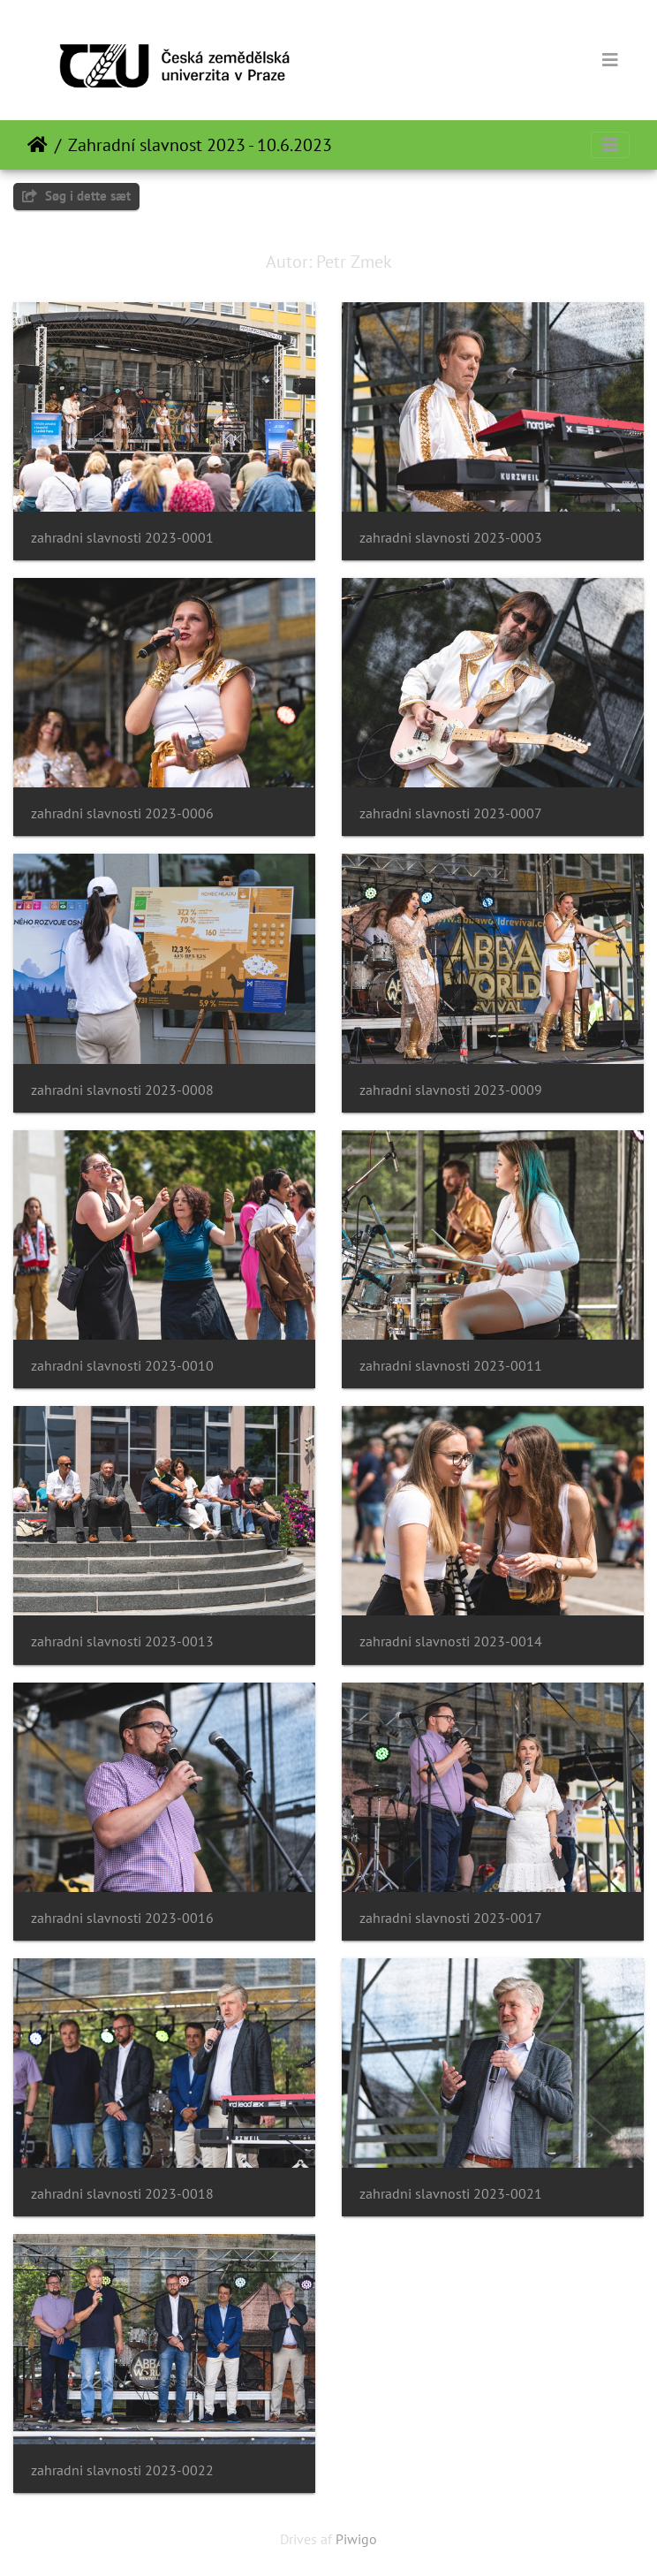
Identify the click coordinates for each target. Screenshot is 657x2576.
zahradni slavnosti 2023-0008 (122, 1090)
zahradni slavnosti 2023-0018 (122, 2193)
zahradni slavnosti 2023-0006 (122, 813)
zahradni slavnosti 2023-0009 (450, 1090)
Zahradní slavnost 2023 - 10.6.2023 (200, 144)
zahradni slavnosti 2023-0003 (450, 537)
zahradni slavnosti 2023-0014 (450, 1641)
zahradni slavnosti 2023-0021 (450, 2193)
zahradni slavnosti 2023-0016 (122, 1918)
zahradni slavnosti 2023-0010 (122, 1365)
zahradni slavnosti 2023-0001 (122, 537)
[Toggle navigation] (610, 60)
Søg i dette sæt (76, 195)
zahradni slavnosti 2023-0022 (122, 2470)
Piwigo (356, 2539)
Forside (37, 145)
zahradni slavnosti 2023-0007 (450, 813)
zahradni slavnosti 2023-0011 (450, 1365)
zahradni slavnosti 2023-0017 (450, 1918)
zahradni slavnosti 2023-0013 (122, 1641)
